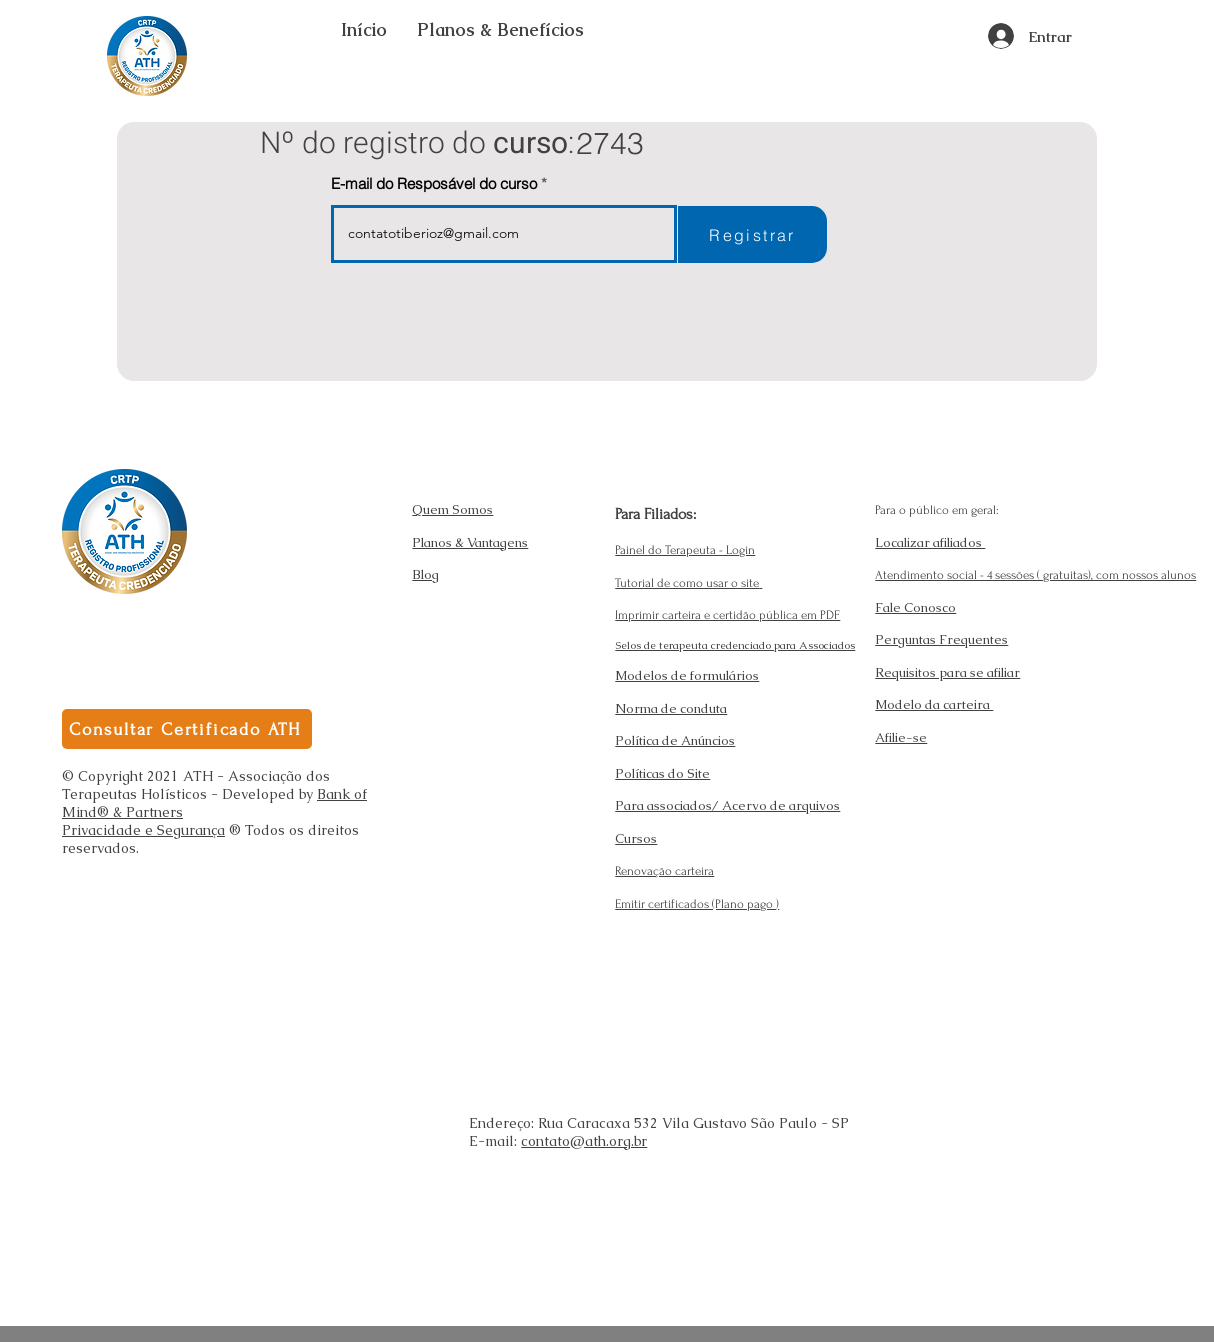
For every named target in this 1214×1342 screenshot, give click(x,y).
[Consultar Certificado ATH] (187, 729)
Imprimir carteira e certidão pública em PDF (727, 615)
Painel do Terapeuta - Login (685, 550)
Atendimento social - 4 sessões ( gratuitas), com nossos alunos (1035, 575)
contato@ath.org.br (584, 1141)
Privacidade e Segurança (143, 830)
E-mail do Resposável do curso (434, 183)
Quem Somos (452, 509)
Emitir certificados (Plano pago (695, 904)
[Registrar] (752, 234)
